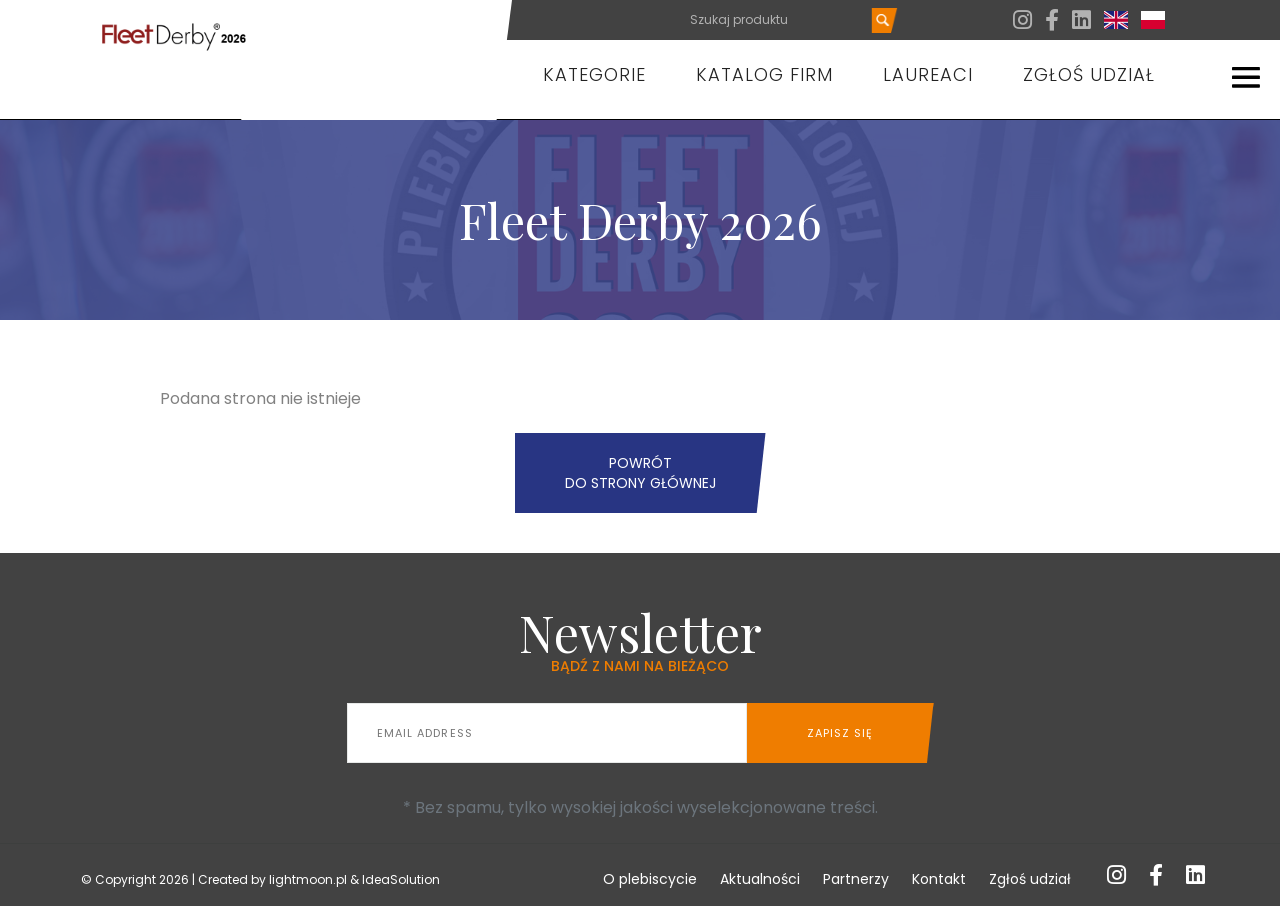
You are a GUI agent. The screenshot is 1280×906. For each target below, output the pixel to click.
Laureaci (928, 74)
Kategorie (594, 74)
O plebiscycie (650, 879)
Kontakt (939, 879)
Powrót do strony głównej (640, 473)
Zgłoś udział (1089, 74)
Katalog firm (764, 74)
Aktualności (760, 879)
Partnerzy (856, 879)
